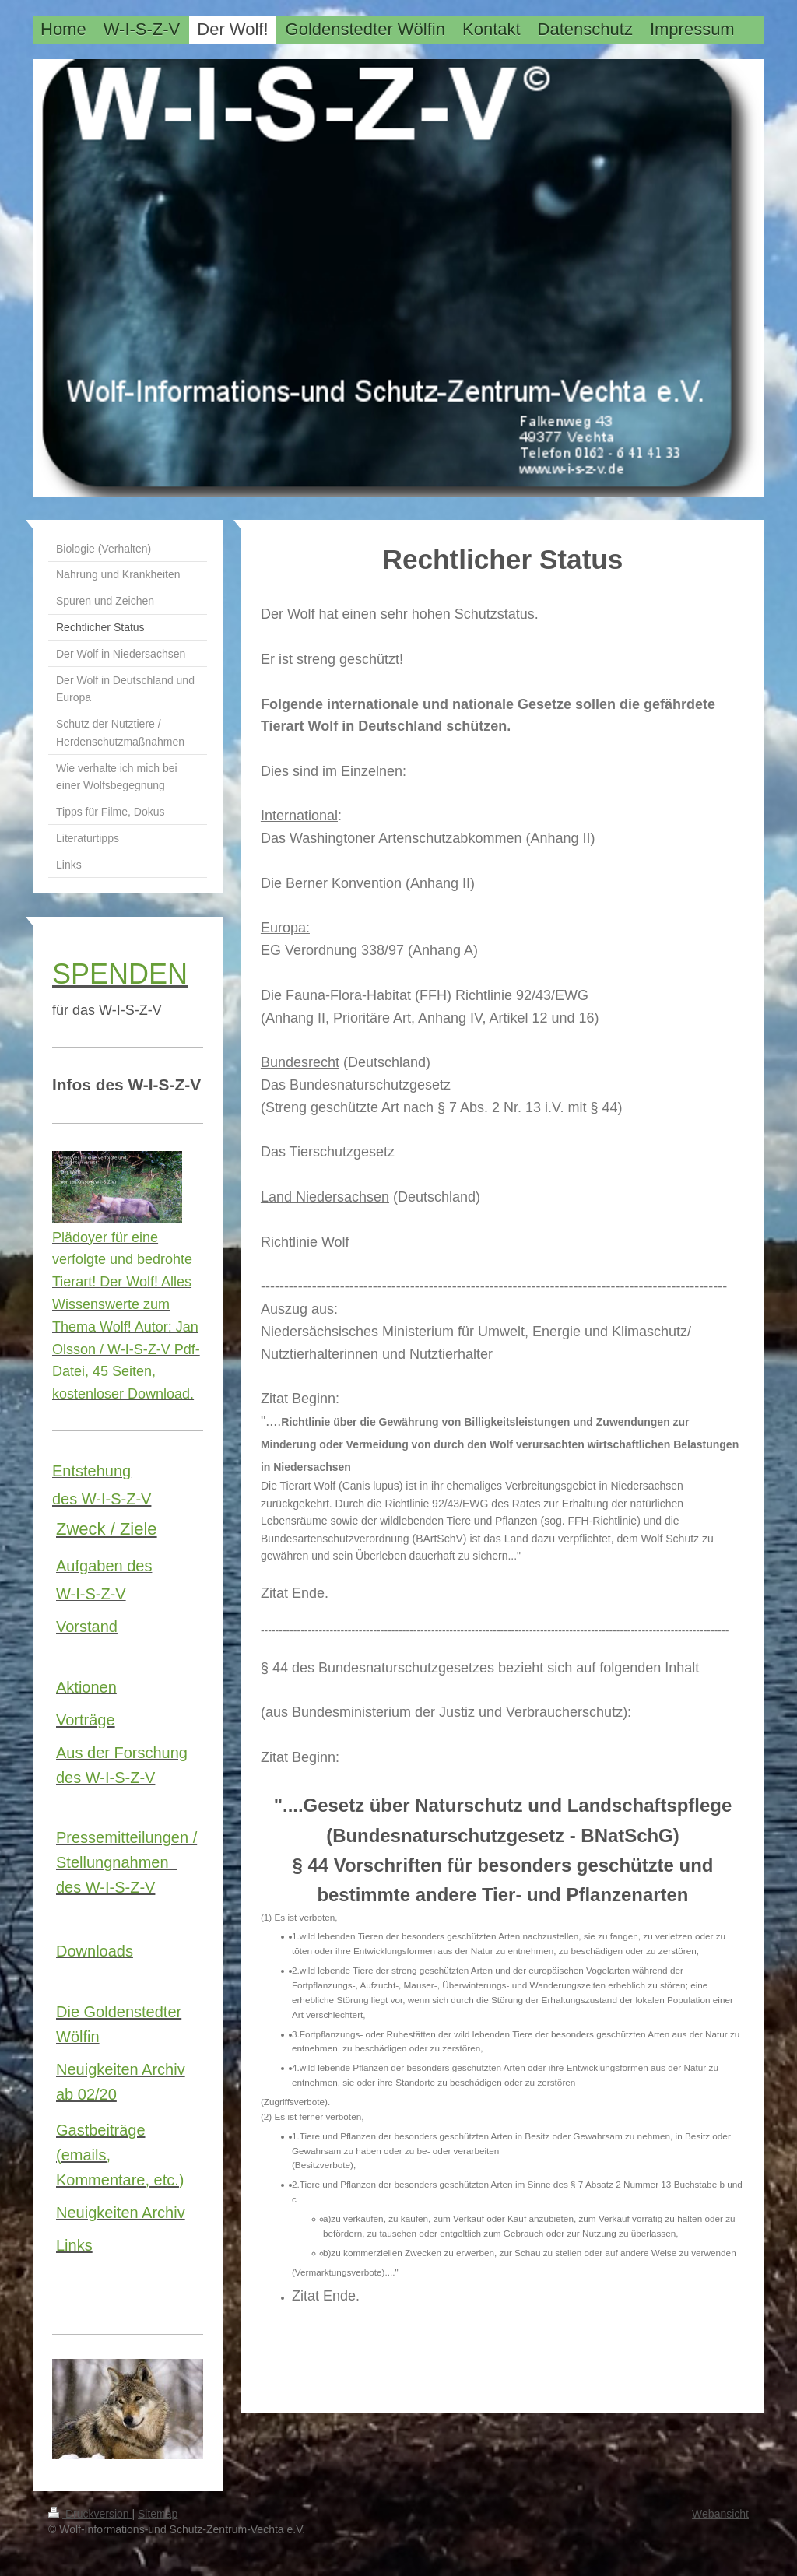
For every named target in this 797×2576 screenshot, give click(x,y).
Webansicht (720, 2514)
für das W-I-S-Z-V (107, 1010)
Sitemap (157, 2514)
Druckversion (90, 2514)
